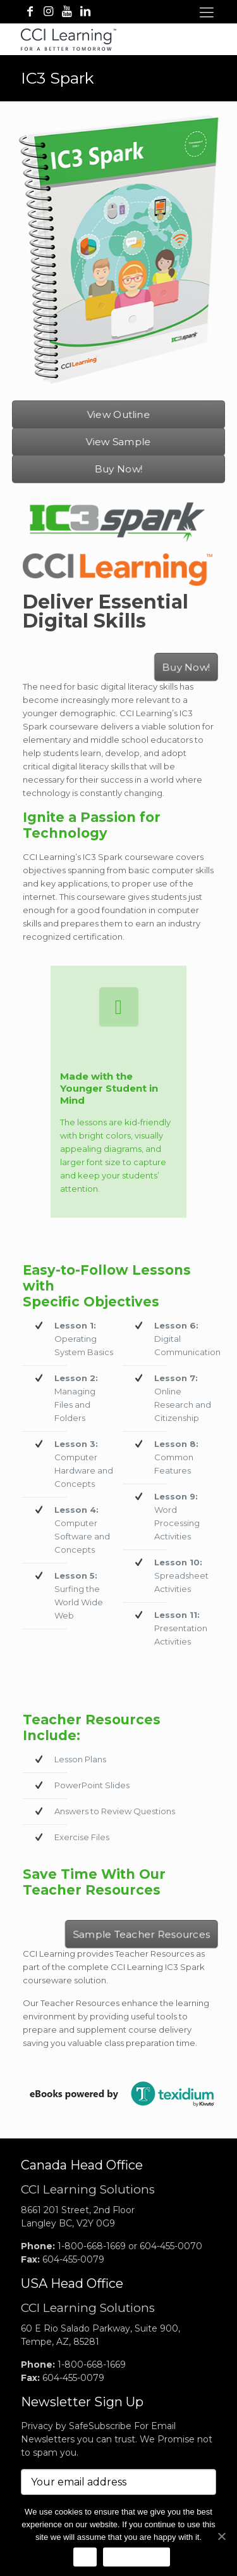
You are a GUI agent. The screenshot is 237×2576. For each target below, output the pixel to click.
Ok (85, 2557)
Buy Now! (118, 468)
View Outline (118, 414)
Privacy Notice (136, 2557)
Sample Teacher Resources (140, 1932)
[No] (221, 2536)
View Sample (118, 441)
